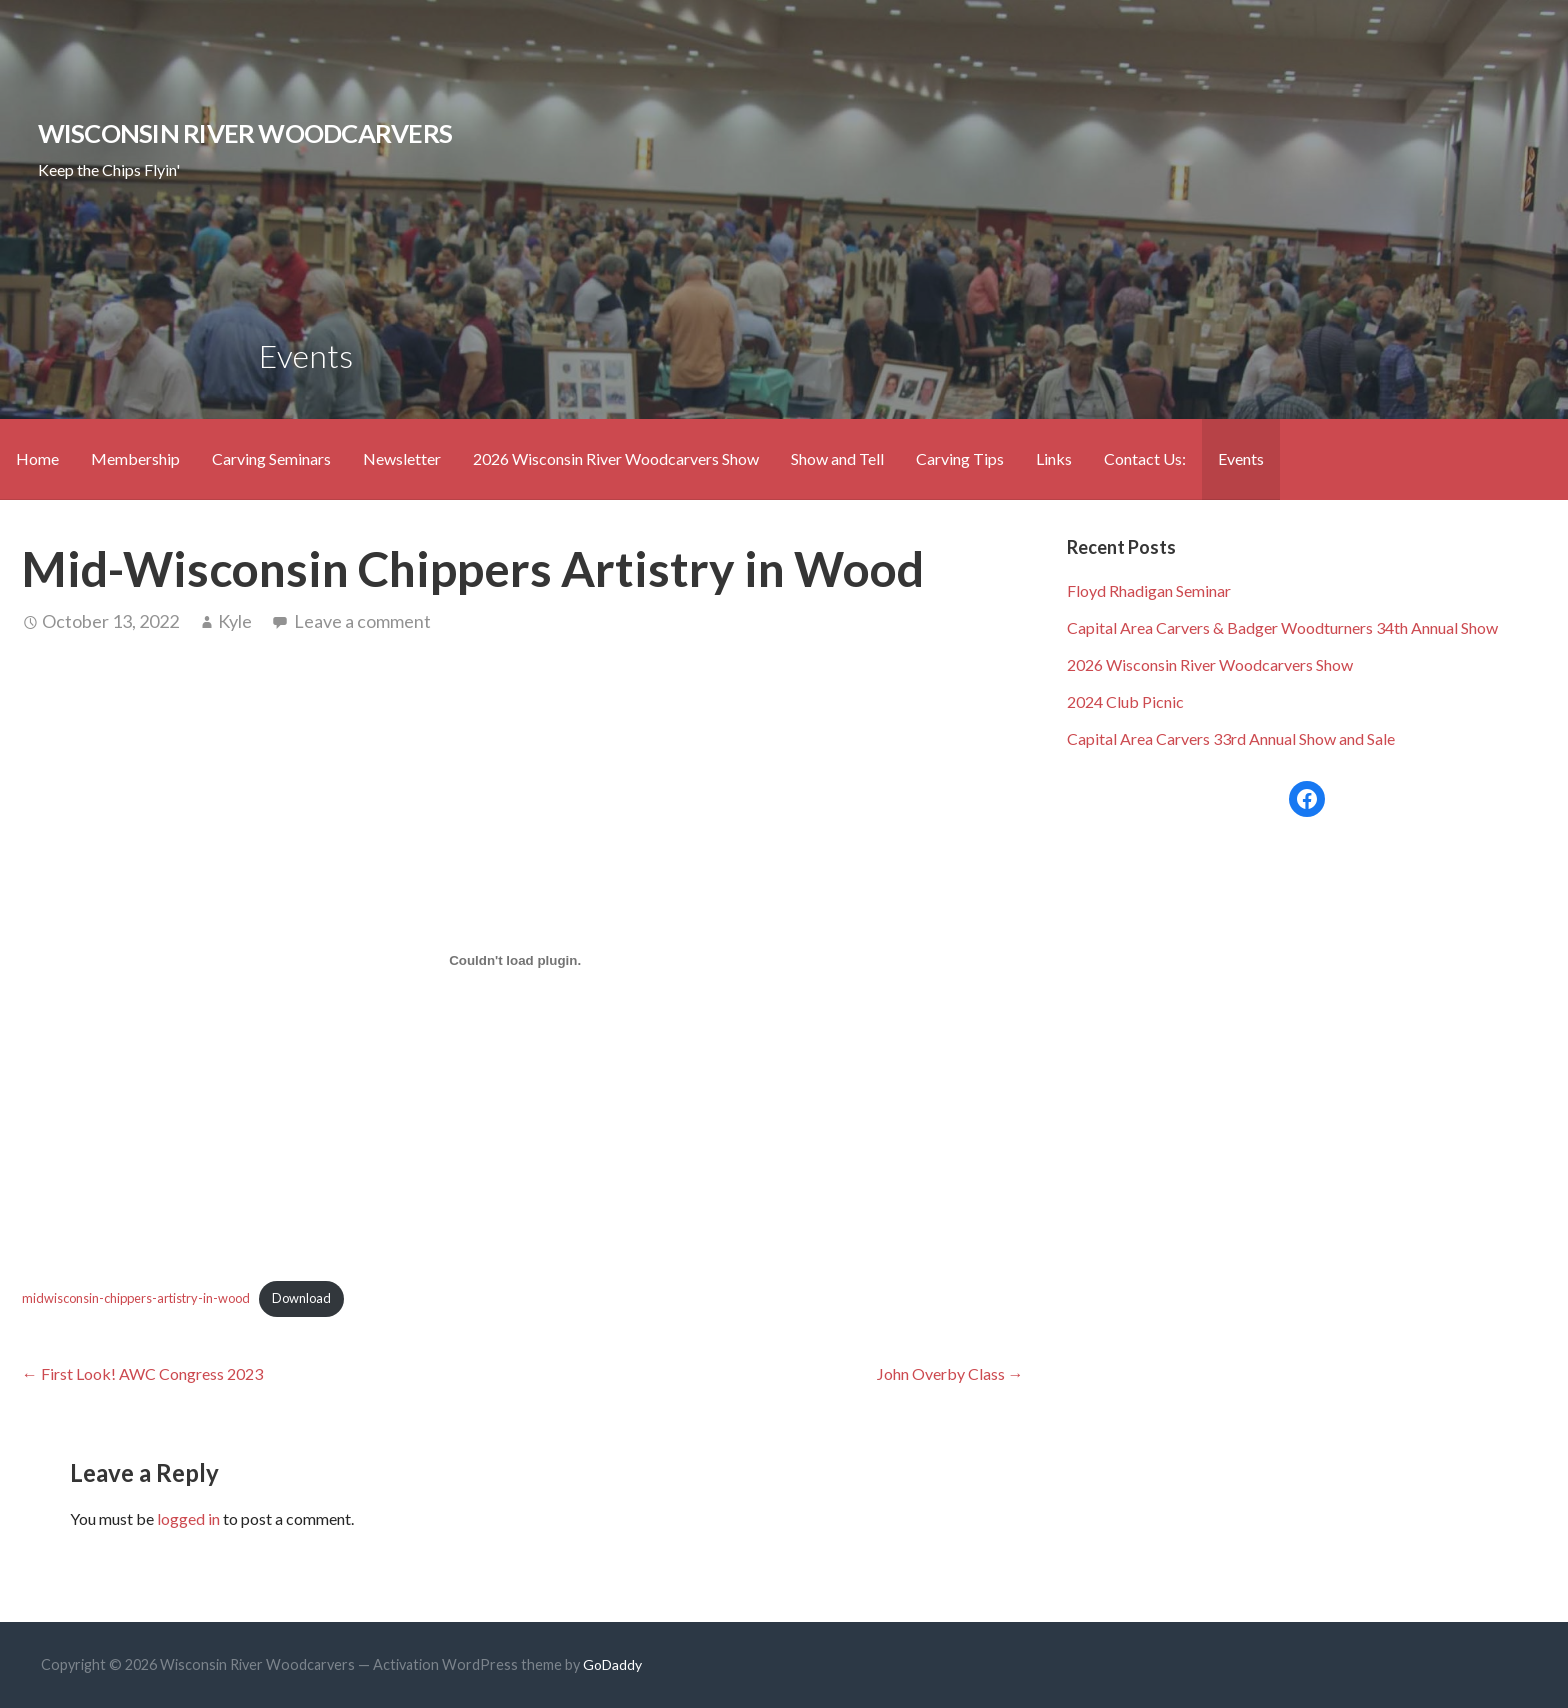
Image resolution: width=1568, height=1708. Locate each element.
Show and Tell (837, 458)
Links (1054, 458)
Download (301, 1298)
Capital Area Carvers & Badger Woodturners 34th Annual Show (1282, 627)
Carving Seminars (271, 458)
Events (1241, 458)
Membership (135, 458)
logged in (188, 1518)
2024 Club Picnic (1125, 701)
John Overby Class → (950, 1373)
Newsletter (402, 458)
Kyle (235, 621)
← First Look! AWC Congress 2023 (142, 1373)
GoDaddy (612, 1664)
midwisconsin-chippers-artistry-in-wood (136, 1298)
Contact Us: (1145, 458)
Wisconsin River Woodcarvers (245, 133)
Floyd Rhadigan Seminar (1149, 590)
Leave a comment (362, 621)
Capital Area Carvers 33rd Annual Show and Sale (1231, 738)
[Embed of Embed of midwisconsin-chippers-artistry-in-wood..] (515, 961)
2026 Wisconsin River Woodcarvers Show (616, 458)
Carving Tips (960, 458)
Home (37, 458)
